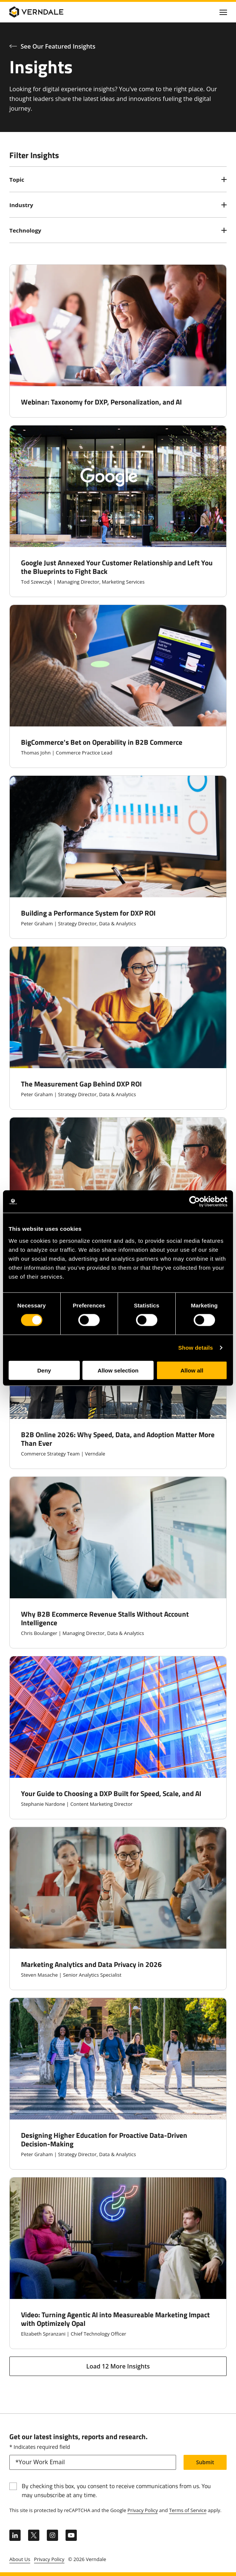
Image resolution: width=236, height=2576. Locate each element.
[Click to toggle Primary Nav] (223, 12)
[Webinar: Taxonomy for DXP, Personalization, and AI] (118, 341)
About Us (19, 2559)
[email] (92, 2462)
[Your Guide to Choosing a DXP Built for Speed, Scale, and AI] (118, 1737)
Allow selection (117, 1370)
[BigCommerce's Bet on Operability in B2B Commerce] (118, 686)
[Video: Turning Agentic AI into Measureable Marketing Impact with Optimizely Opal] (118, 2263)
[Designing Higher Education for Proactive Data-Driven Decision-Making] (118, 2083)
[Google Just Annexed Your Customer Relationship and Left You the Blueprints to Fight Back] (118, 511)
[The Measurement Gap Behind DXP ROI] (118, 1028)
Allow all (192, 1370)
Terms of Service (187, 2510)
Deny (44, 1370)
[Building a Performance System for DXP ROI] (118, 857)
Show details (195, 1347)
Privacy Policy (142, 2510)
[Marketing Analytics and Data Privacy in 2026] (118, 1908)
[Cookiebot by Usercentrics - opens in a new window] (194, 1201)
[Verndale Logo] (45, 12)
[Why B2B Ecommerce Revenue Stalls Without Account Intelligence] (118, 1562)
